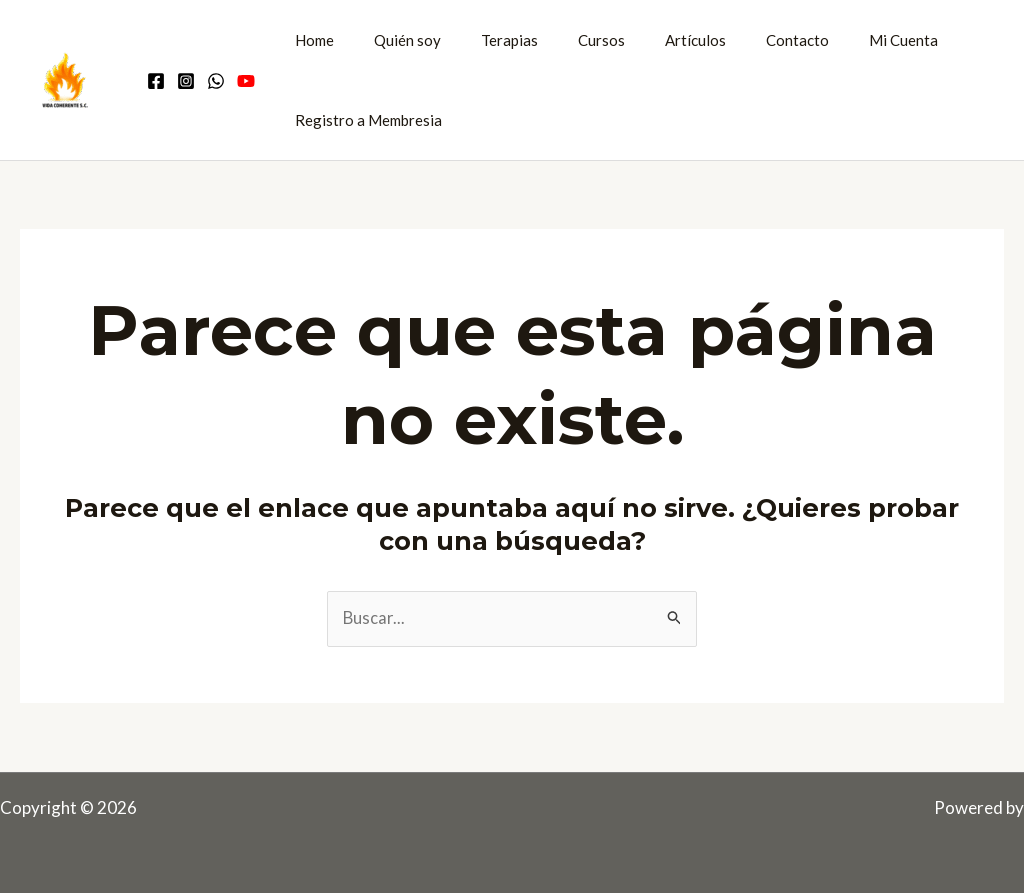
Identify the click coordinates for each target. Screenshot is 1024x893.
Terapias (484, 40)
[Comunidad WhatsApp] (216, 81)
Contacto (742, 40)
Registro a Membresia (363, 120)
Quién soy (392, 40)
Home (309, 40)
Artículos (650, 40)
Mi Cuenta (838, 40)
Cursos (566, 40)
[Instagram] (186, 81)
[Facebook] (156, 81)
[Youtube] (246, 81)
